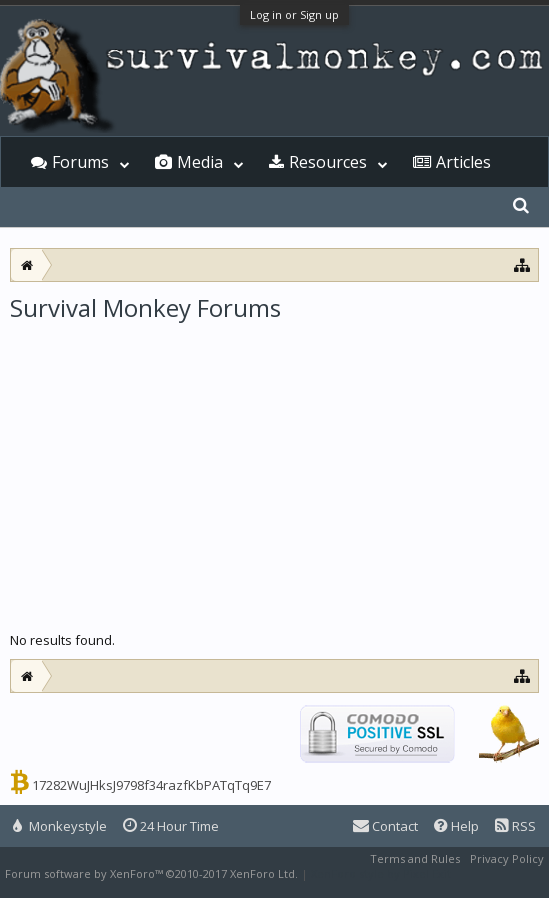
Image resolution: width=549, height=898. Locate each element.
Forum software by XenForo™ (151, 873)
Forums (80, 162)
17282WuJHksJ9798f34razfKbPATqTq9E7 (151, 785)
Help (456, 826)
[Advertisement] (274, 474)
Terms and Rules (415, 858)
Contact (385, 826)
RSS (515, 826)
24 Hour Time (171, 826)
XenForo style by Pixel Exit (381, 873)
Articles (463, 162)
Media (200, 162)
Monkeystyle (60, 826)
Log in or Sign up (294, 14)
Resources (328, 162)
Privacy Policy (507, 858)
